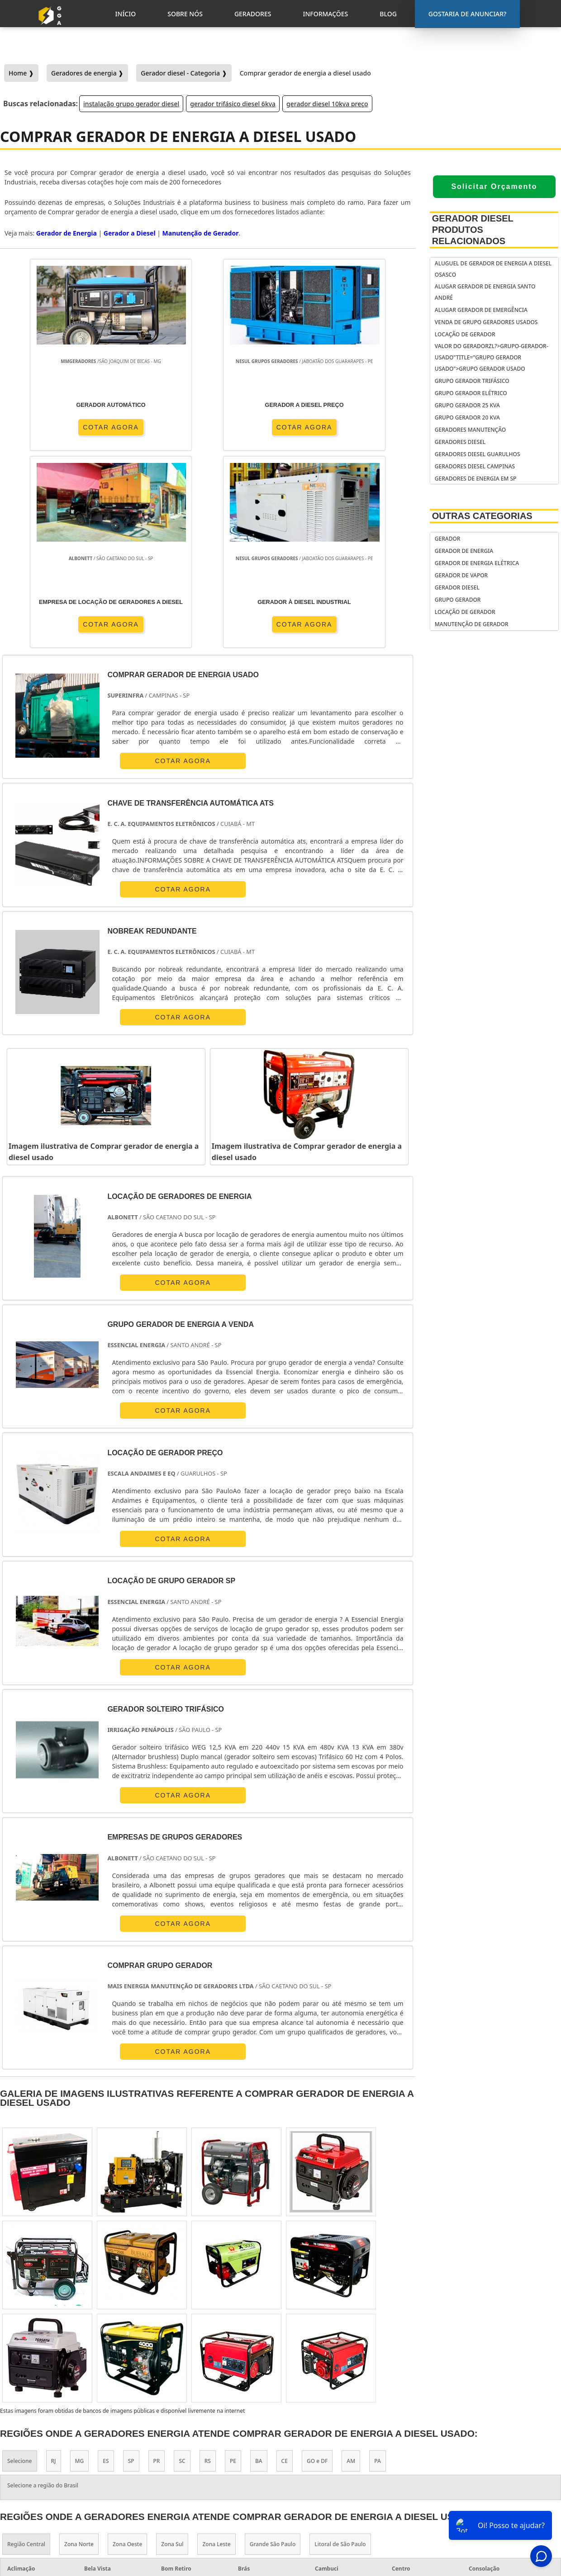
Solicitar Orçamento (494, 186)
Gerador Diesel (457, 587)
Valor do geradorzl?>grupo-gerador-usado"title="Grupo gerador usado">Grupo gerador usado (491, 357)
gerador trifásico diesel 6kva (233, 103)
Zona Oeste (127, 2346)
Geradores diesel (460, 442)
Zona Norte (79, 2346)
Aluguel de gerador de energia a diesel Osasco (493, 268)
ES (106, 2263)
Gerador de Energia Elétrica (477, 563)
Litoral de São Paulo (340, 2346)
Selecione (19, 2263)
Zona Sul (172, 2346)
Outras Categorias (482, 516)
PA (377, 2263)
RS (207, 2263)
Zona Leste (216, 2346)
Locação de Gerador (465, 334)
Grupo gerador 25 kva (467, 405)
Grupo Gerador (458, 600)
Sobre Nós (476, 2472)
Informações (481, 2496)
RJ (53, 2263)
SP (131, 2263)
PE (233, 2263)
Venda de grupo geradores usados (486, 322)
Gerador (448, 539)
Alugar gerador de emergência (481, 310)
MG (79, 2263)
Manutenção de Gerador (472, 624)
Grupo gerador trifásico (472, 381)
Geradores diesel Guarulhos (477, 454)
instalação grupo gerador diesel (131, 103)
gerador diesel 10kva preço (327, 103)
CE (284, 2263)
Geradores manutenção (470, 430)
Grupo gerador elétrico (471, 393)
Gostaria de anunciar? (485, 2439)
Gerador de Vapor (461, 575)
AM (351, 2263)
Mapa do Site (480, 2508)
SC (182, 2263)
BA (258, 2263)
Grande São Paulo (273, 2346)
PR (156, 2263)
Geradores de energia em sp (476, 478)
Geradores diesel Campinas (475, 466)
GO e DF (317, 2263)
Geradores (477, 2484)
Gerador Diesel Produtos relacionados (472, 229)
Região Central (26, 2346)
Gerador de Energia (464, 551)
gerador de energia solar (338, 2475)
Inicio (469, 2461)
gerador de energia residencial (327, 2457)
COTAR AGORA (52, 426)
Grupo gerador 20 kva (467, 417)
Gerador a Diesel (130, 233)
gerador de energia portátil (342, 2440)
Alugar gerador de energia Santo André (485, 292)
